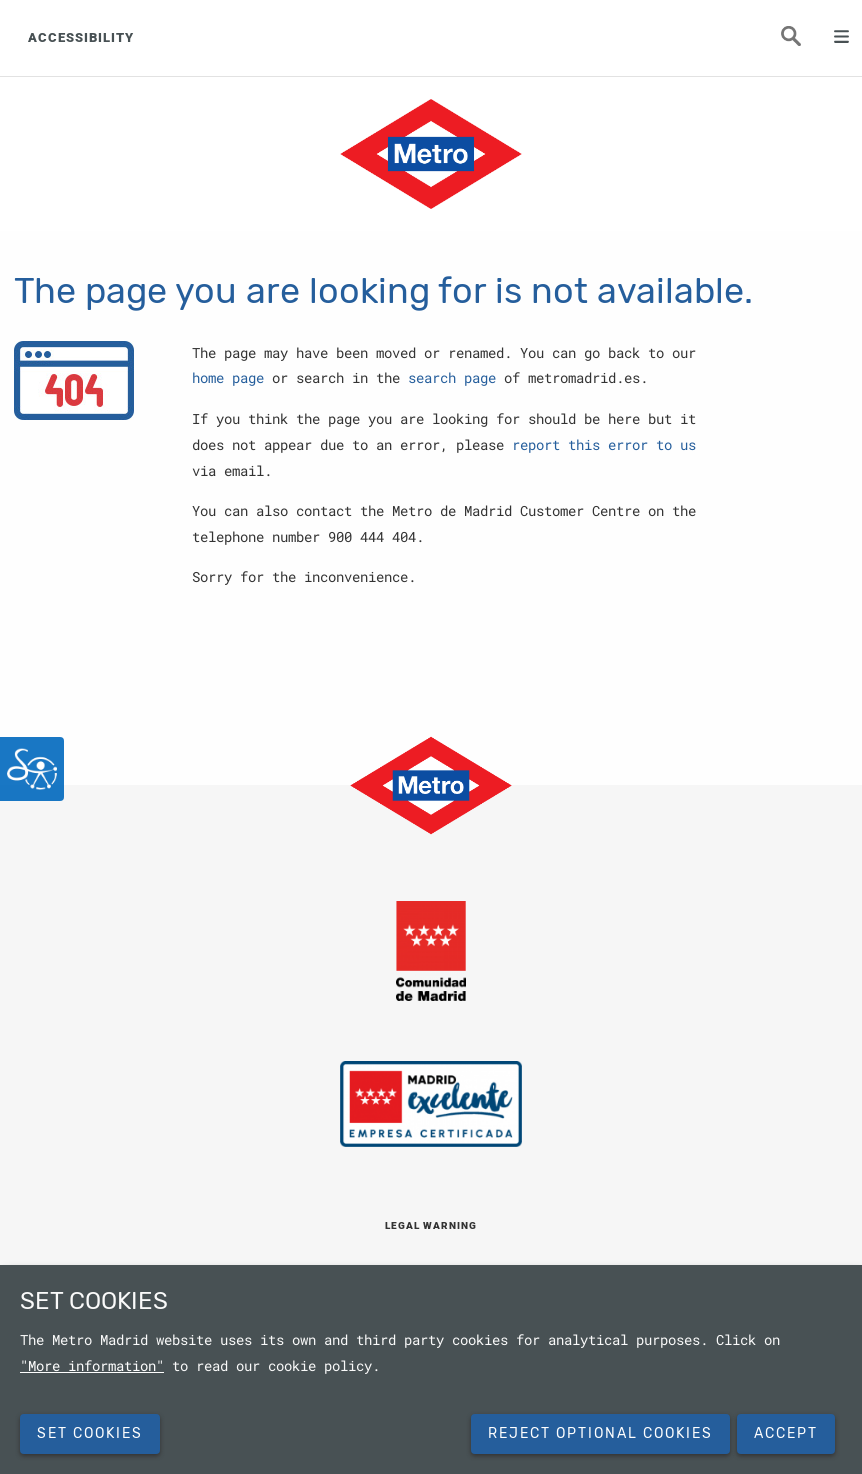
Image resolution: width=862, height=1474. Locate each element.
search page (452, 378)
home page (228, 378)
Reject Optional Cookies (600, 1433)
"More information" (92, 1366)
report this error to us (604, 445)
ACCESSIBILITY (81, 37)
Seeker (802, 42)
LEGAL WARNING (431, 1225)
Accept (786, 1433)
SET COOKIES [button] (90, 1433)
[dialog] (431, 1369)
